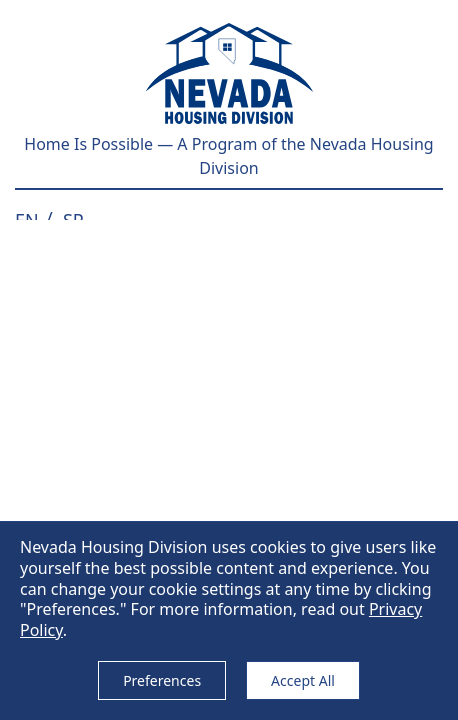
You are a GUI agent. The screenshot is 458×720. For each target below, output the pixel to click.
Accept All (303, 680)
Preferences (162, 680)
